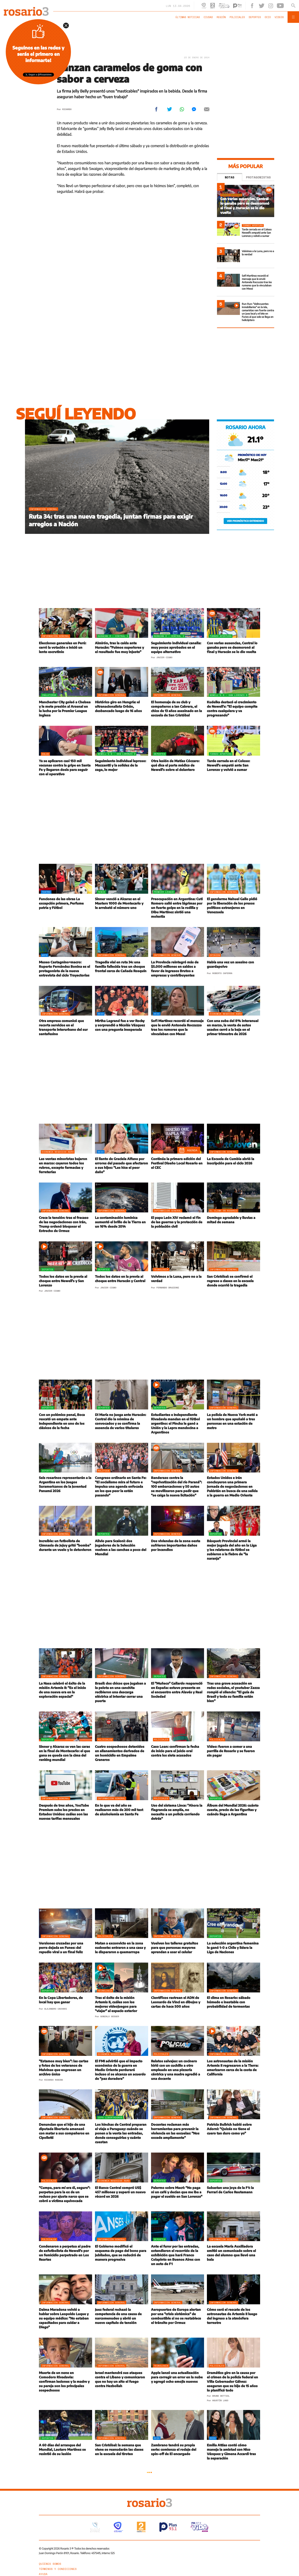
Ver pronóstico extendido (245, 521)
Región (221, 17)
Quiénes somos (50, 2564)
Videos (279, 17)
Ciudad (208, 17)
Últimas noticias (187, 17)
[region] (149, 39)
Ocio (268, 17)
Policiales (237, 17)
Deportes (255, 17)
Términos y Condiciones (58, 2569)
